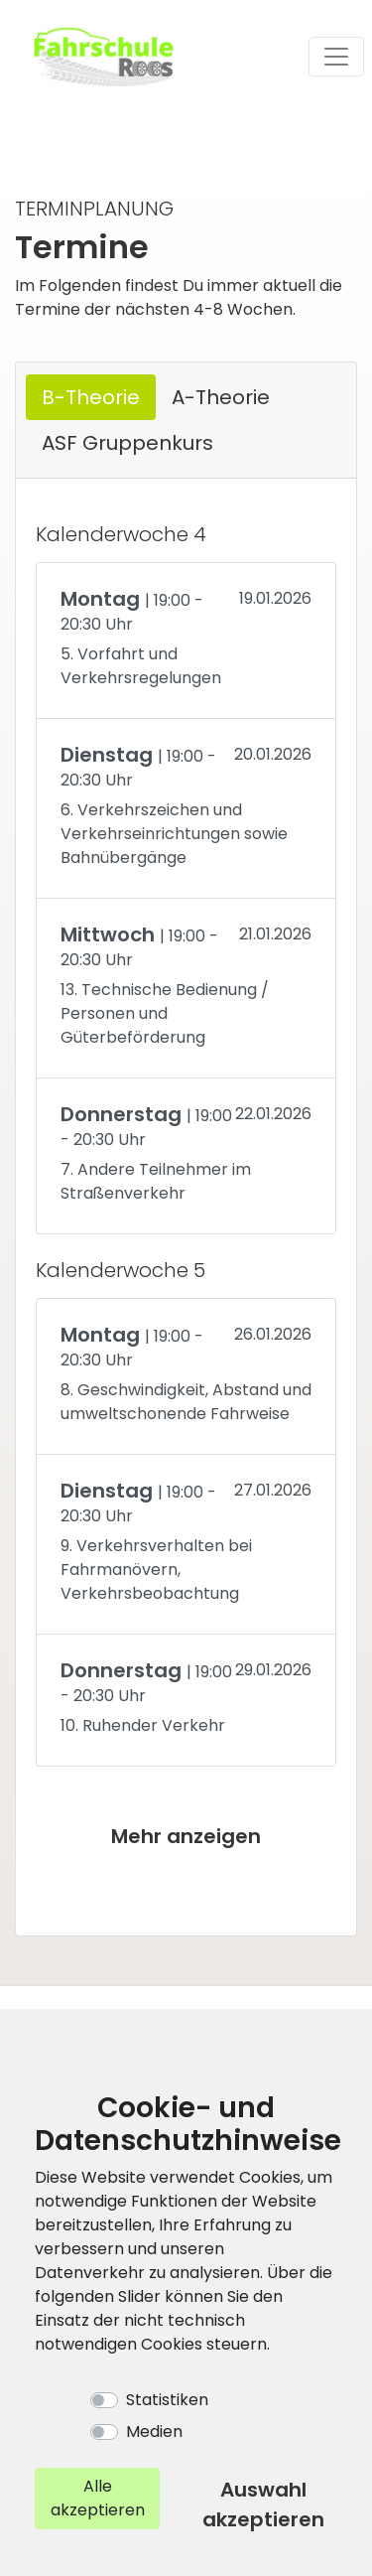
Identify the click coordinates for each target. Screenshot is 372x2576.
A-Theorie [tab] (221, 397)
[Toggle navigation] (336, 56)
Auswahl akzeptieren (263, 2504)
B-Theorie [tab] (91, 397)
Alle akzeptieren (98, 2498)
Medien (154, 2431)
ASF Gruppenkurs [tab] (127, 443)
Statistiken (167, 2399)
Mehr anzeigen (186, 1836)
